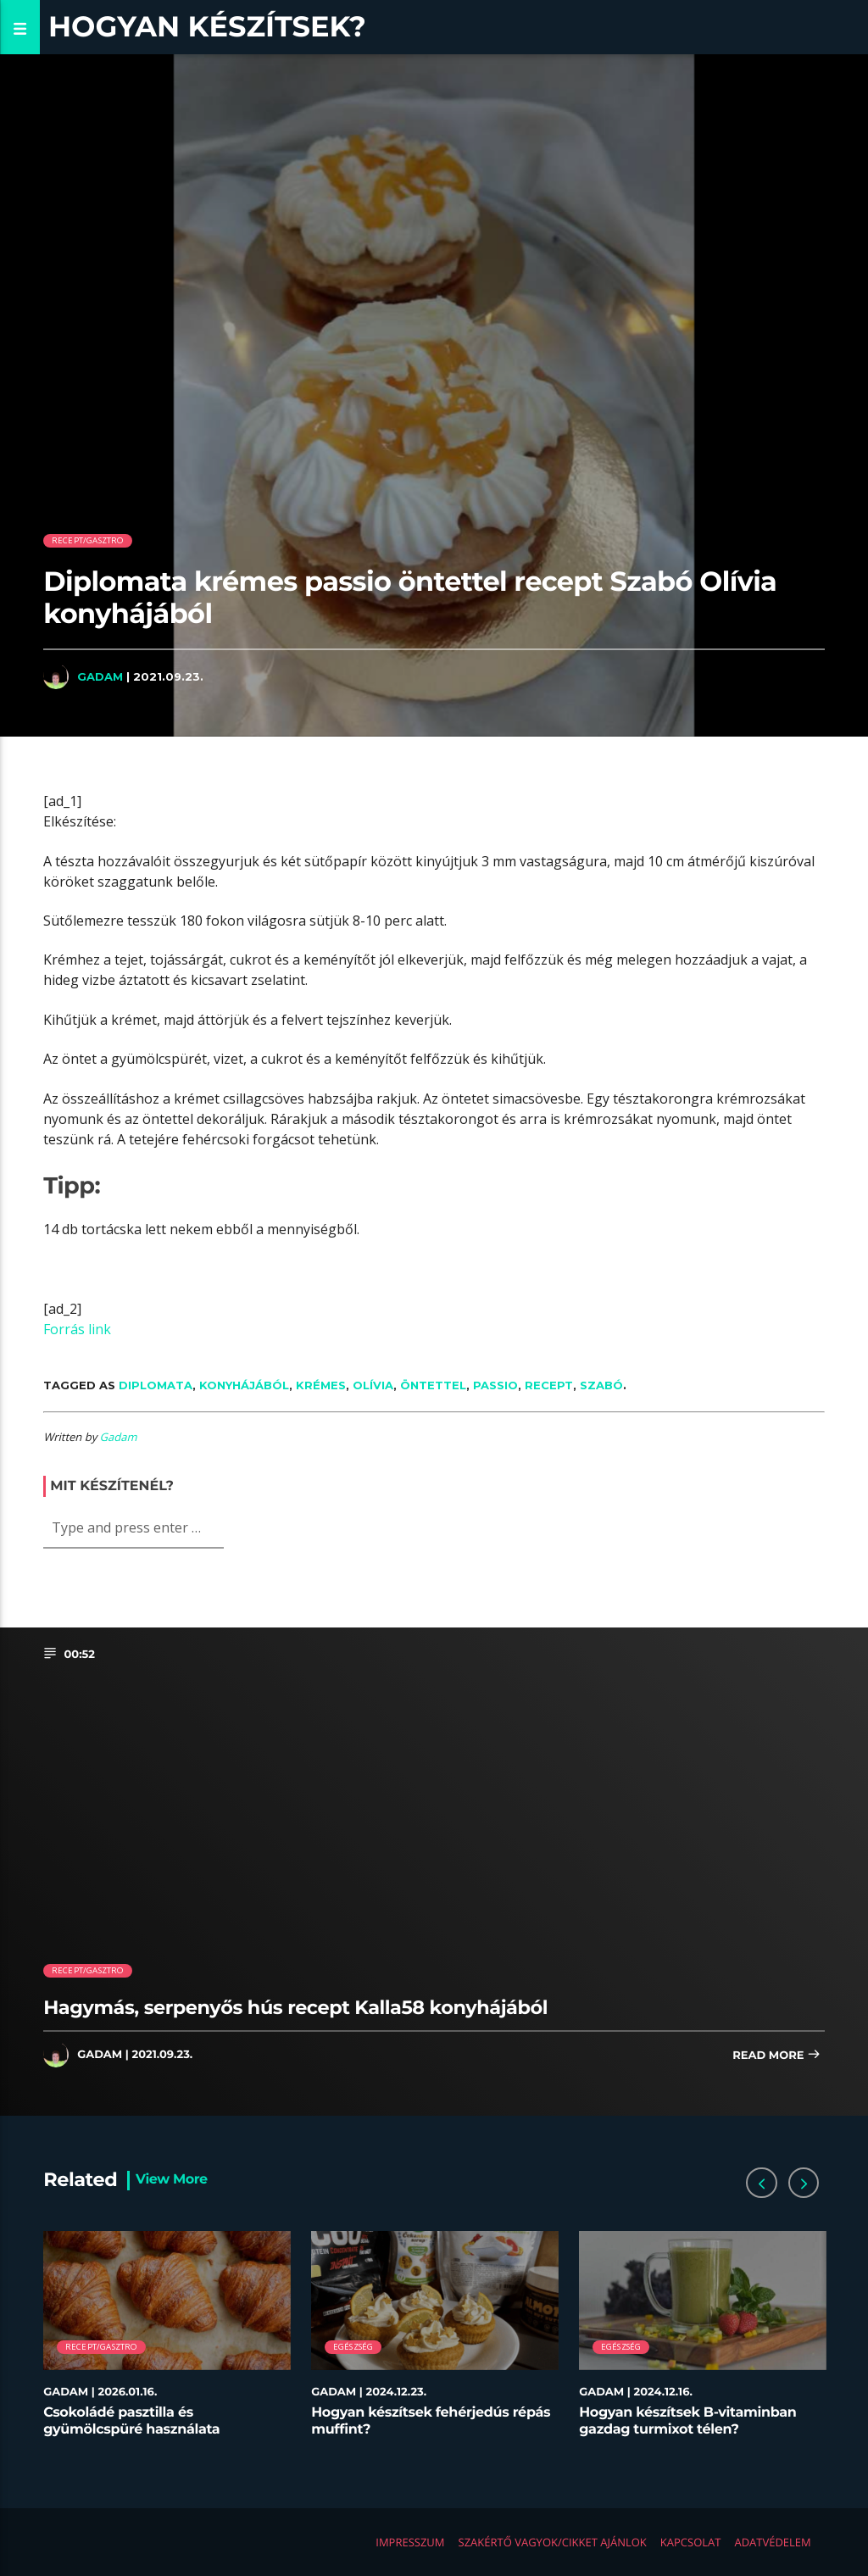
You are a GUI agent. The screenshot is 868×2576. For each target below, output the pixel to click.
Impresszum (410, 2542)
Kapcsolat (690, 2542)
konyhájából (244, 1385)
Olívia (373, 1385)
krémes (321, 1385)
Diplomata (155, 1385)
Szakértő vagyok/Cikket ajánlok (553, 2542)
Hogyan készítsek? (207, 26)
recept (549, 1385)
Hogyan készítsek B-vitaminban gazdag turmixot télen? (687, 2421)
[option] (167, 2342)
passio (495, 1385)
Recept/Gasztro (88, 540)
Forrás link (77, 1329)
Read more (776, 2056)
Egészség (353, 2346)
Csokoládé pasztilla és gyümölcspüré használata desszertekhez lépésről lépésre (148, 2429)
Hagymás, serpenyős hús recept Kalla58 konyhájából (295, 2007)
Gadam (100, 676)
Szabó (601, 1385)
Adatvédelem (772, 2542)
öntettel (433, 1385)
